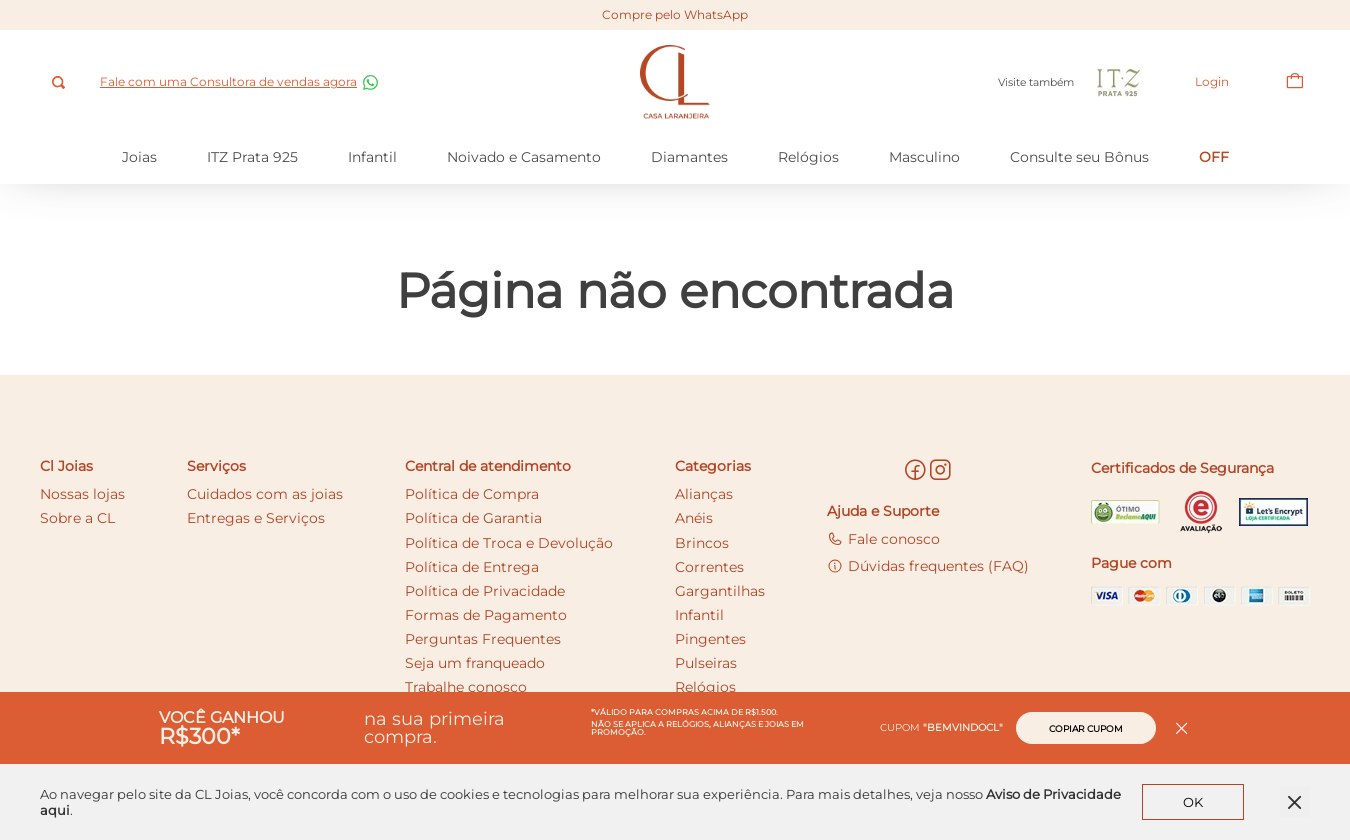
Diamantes (689, 157)
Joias (139, 157)
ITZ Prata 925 (252, 157)
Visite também (1073, 82)
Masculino (924, 157)
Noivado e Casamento (524, 157)
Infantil (372, 157)
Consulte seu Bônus (1079, 157)
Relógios (808, 157)
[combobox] (60, 82)
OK (1193, 802)
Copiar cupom (1086, 728)
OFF (1214, 157)
